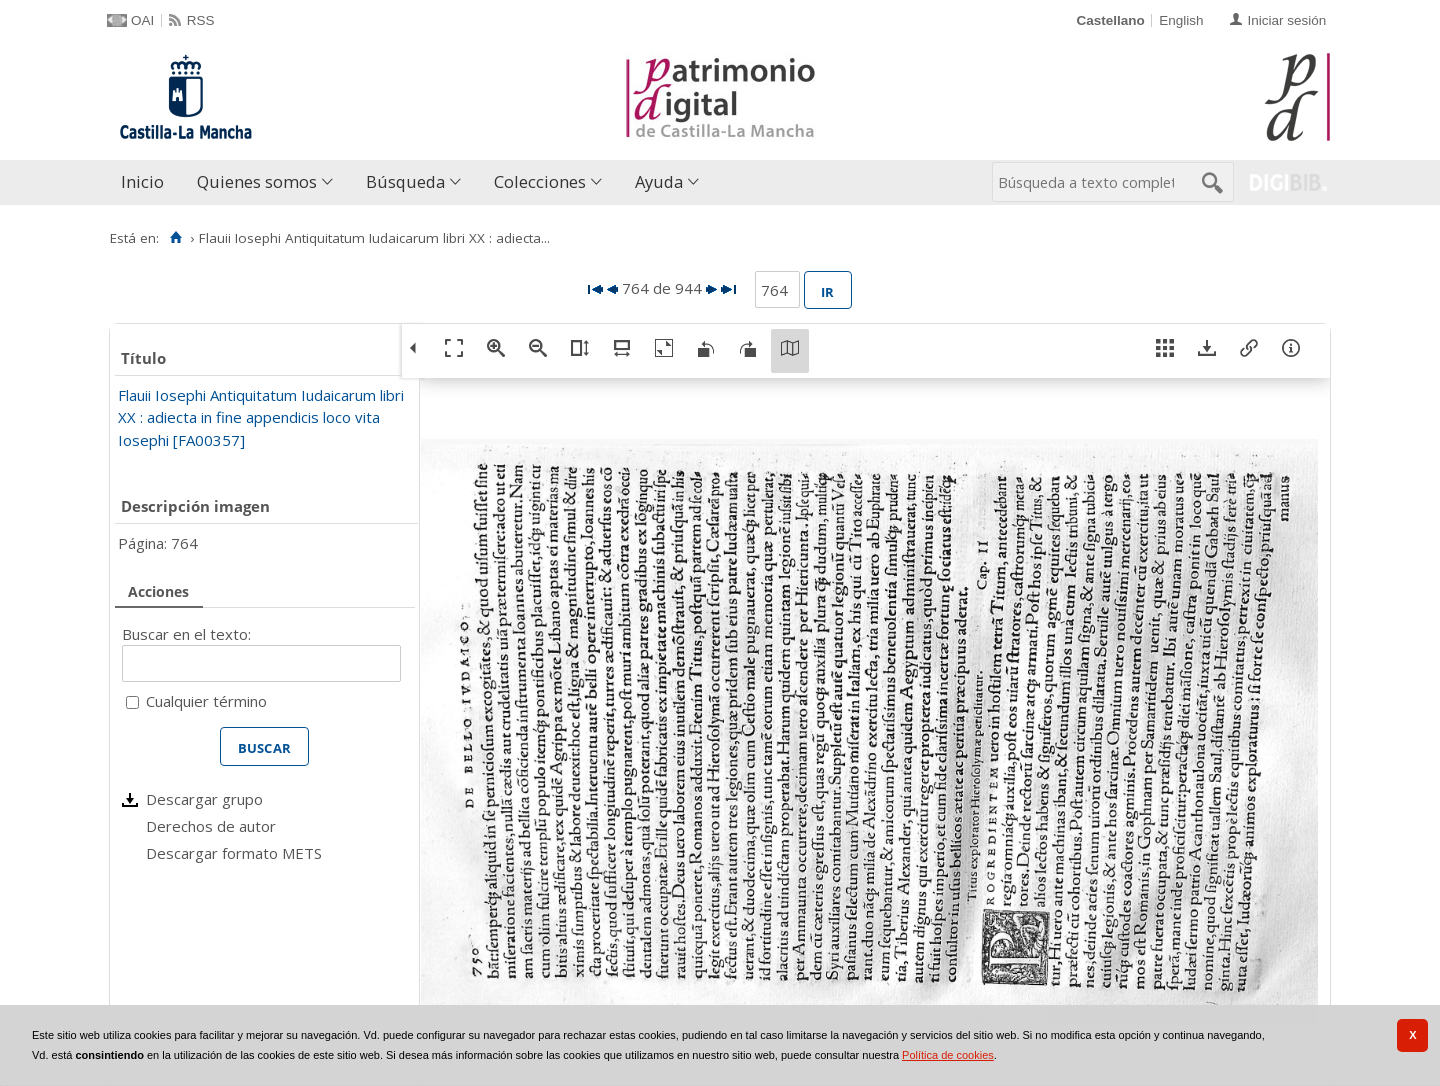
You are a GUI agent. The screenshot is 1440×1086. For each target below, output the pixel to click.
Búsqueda (405, 181)
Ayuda (659, 181)
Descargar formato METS (234, 853)
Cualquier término (206, 701)
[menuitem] (147, 182)
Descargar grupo (204, 799)
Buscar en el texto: (186, 634)
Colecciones (540, 181)
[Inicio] (175, 238)
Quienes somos (257, 181)
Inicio (142, 181)
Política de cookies (948, 1055)
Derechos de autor (211, 826)
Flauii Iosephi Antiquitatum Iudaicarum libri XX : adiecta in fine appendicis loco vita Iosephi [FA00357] (261, 417)
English (1181, 20)
